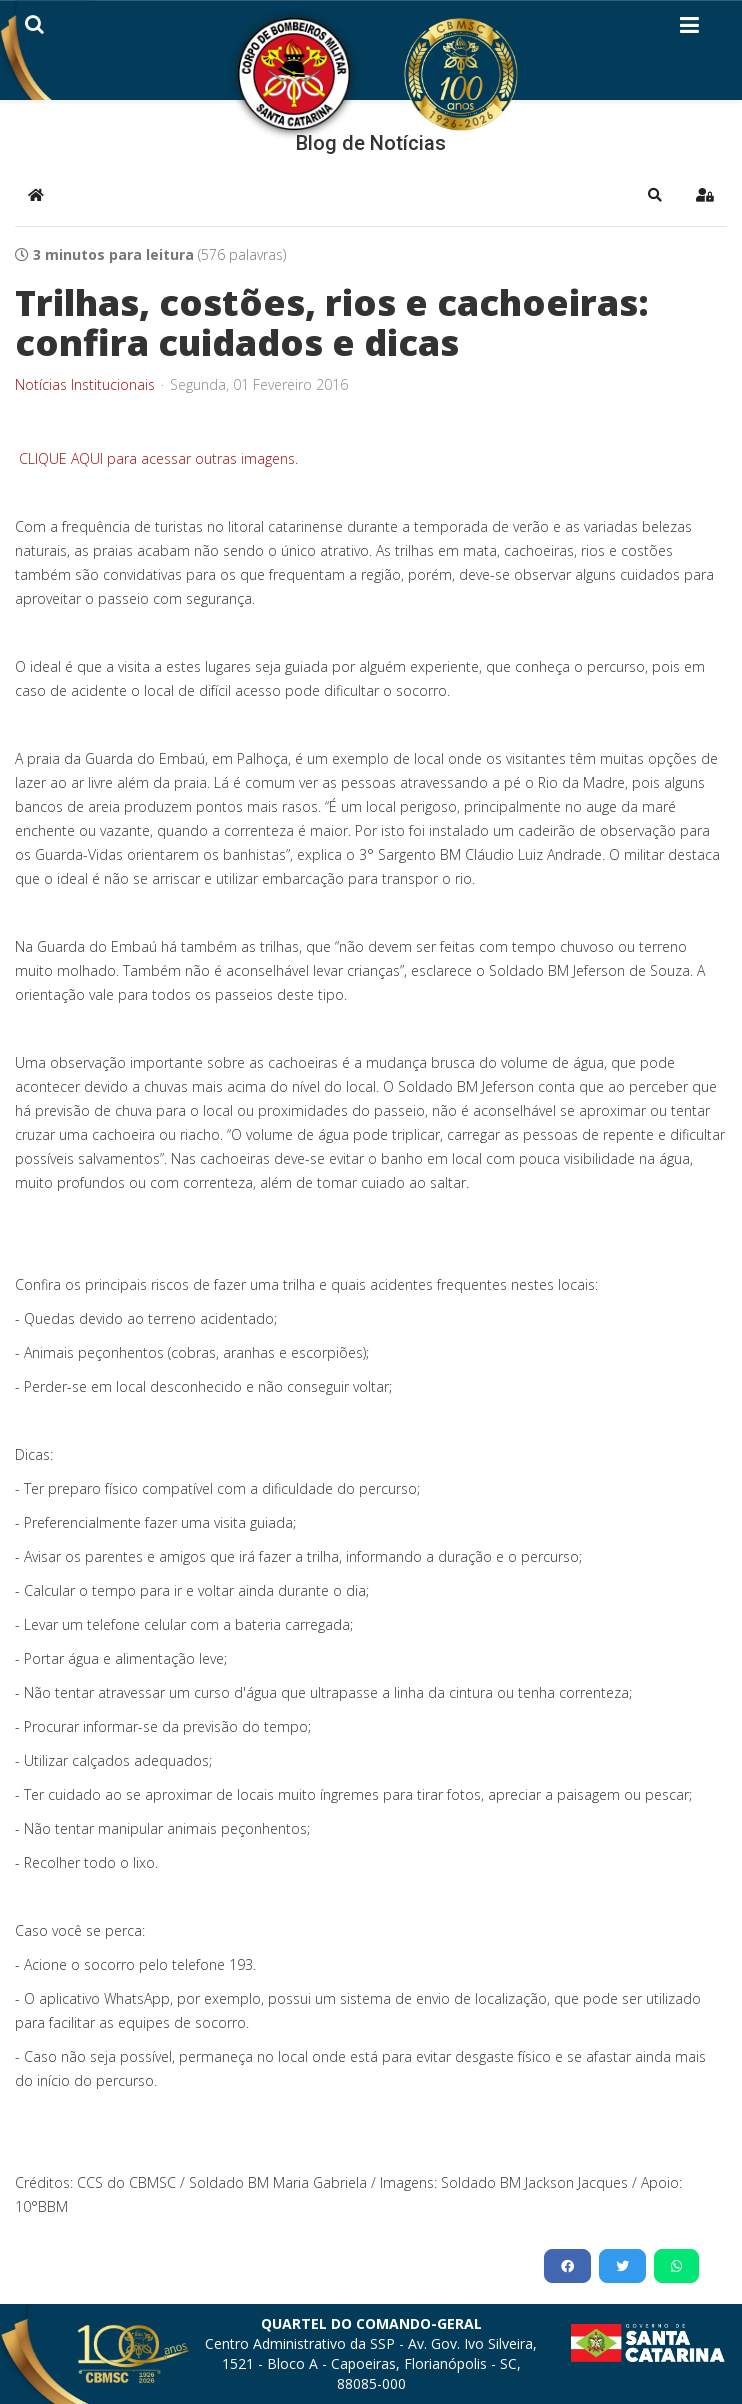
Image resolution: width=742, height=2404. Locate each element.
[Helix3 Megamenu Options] (689, 29)
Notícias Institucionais (85, 385)
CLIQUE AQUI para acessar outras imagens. (156, 458)
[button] (655, 195)
